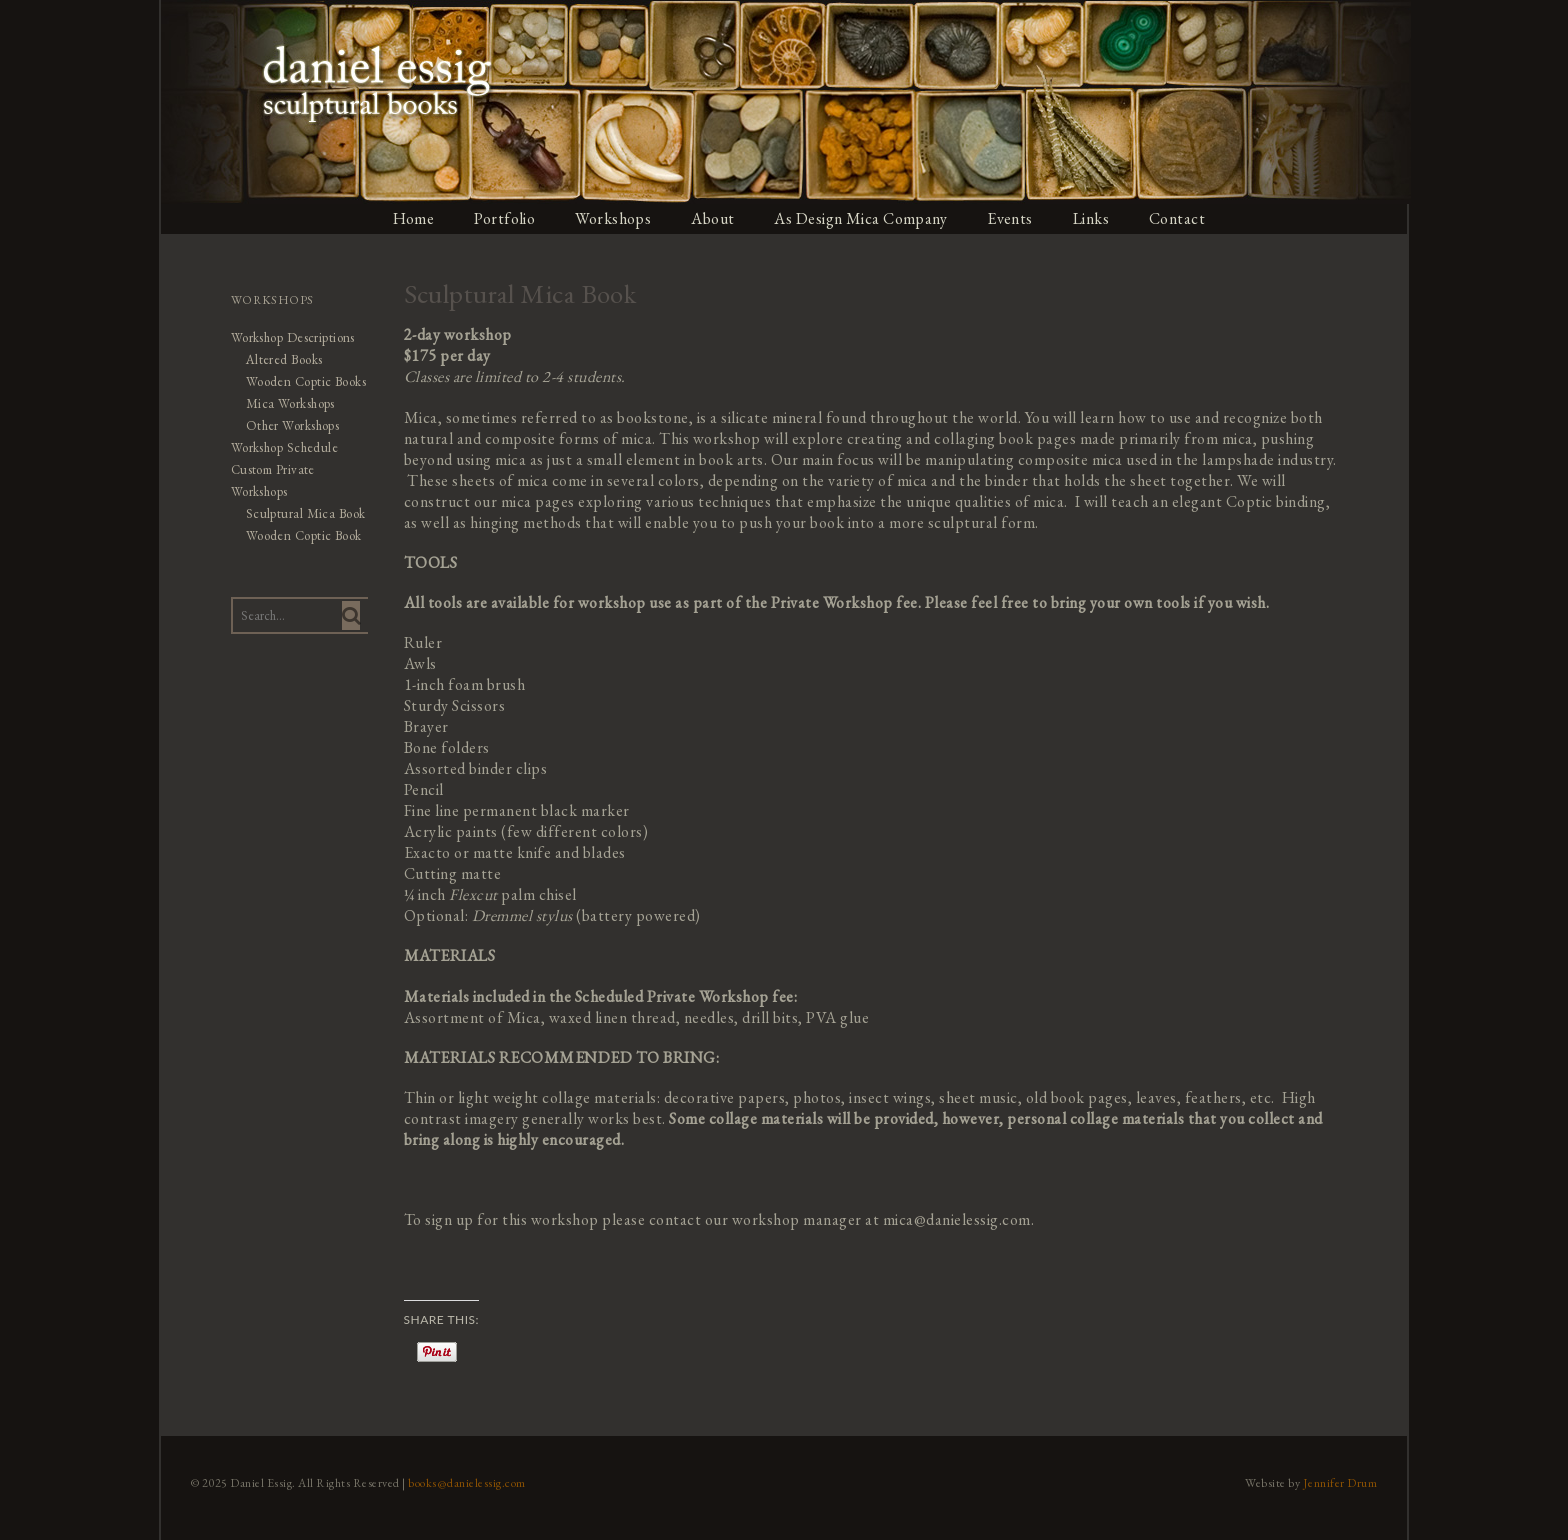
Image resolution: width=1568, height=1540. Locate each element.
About (714, 218)
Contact (1180, 218)
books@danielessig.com (466, 1483)
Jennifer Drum (1342, 1483)
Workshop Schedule (283, 447)
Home (413, 218)
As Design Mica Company (862, 218)
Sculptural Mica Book (304, 513)
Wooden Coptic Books (305, 381)
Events (1012, 218)
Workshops (613, 218)
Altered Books (283, 359)
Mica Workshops (289, 403)
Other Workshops (291, 425)
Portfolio (505, 218)
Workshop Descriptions (292, 337)
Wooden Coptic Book (302, 535)
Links (1093, 218)
